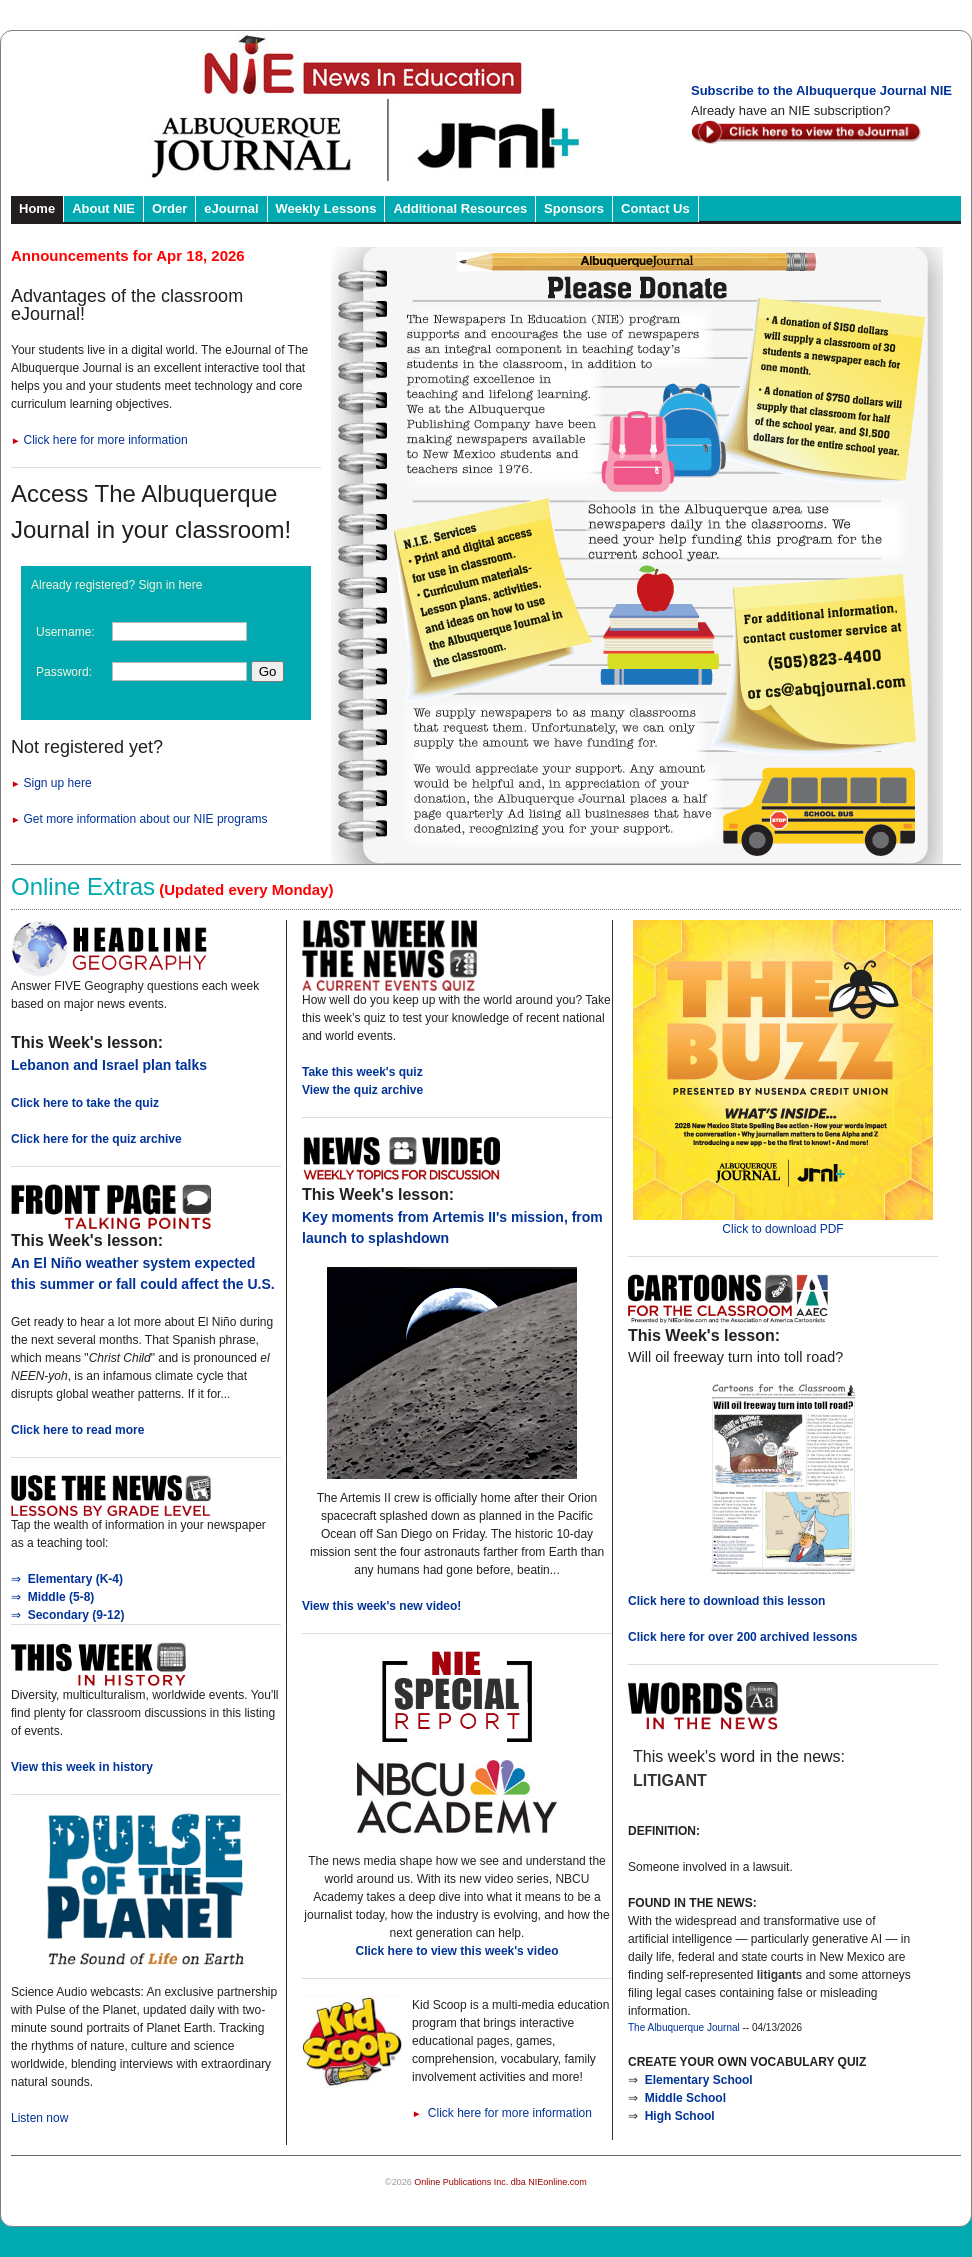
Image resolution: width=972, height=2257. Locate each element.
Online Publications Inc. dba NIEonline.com (500, 2182)
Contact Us (655, 208)
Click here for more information (99, 440)
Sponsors (574, 208)
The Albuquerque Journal (684, 2027)
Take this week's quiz (362, 1072)
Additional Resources (460, 208)
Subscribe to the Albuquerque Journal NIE (821, 90)
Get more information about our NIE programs (139, 819)
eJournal (231, 208)
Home (37, 208)
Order (169, 208)
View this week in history (82, 1767)
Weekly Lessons (326, 208)
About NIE (103, 208)
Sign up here (51, 783)
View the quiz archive (362, 1090)
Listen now (39, 2118)
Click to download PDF (783, 1222)
